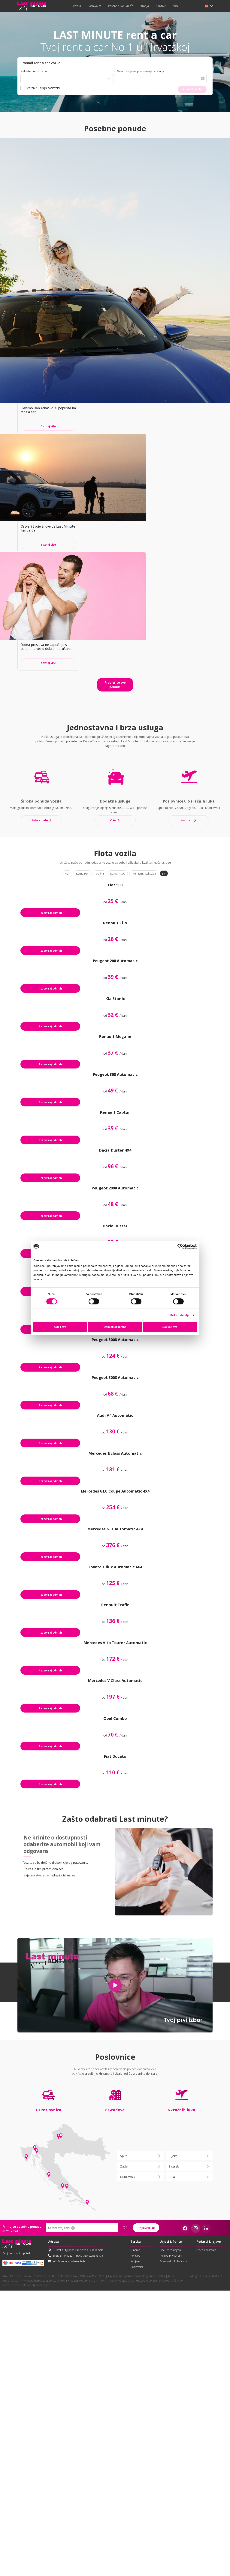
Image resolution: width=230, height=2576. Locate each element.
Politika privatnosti (171, 2255)
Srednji (99, 873)
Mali (67, 873)
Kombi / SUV (117, 873)
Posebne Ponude (120, 6)
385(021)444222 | (64, 2255)
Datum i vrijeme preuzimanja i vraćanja (139, 71)
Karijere (135, 2261)
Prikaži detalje (179, 1315)
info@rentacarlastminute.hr (69, 2261)
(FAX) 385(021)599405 (89, 2255)
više (176, 6)
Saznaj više (48, 426)
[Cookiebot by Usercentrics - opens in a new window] (180, 1246)
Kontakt (161, 6)
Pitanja (144, 6)
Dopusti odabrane (115, 1326)
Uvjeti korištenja (206, 2250)
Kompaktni (82, 873)
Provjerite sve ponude (115, 684)
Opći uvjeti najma (170, 2250)
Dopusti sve (169, 1326)
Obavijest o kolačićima (173, 2261)
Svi (163, 873)
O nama (135, 2250)
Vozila (77, 6)
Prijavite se (146, 2228)
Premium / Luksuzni (144, 873)
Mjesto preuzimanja (33, 71)
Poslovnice (94, 6)
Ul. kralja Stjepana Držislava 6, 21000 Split (78, 2250)
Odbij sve (60, 1326)
